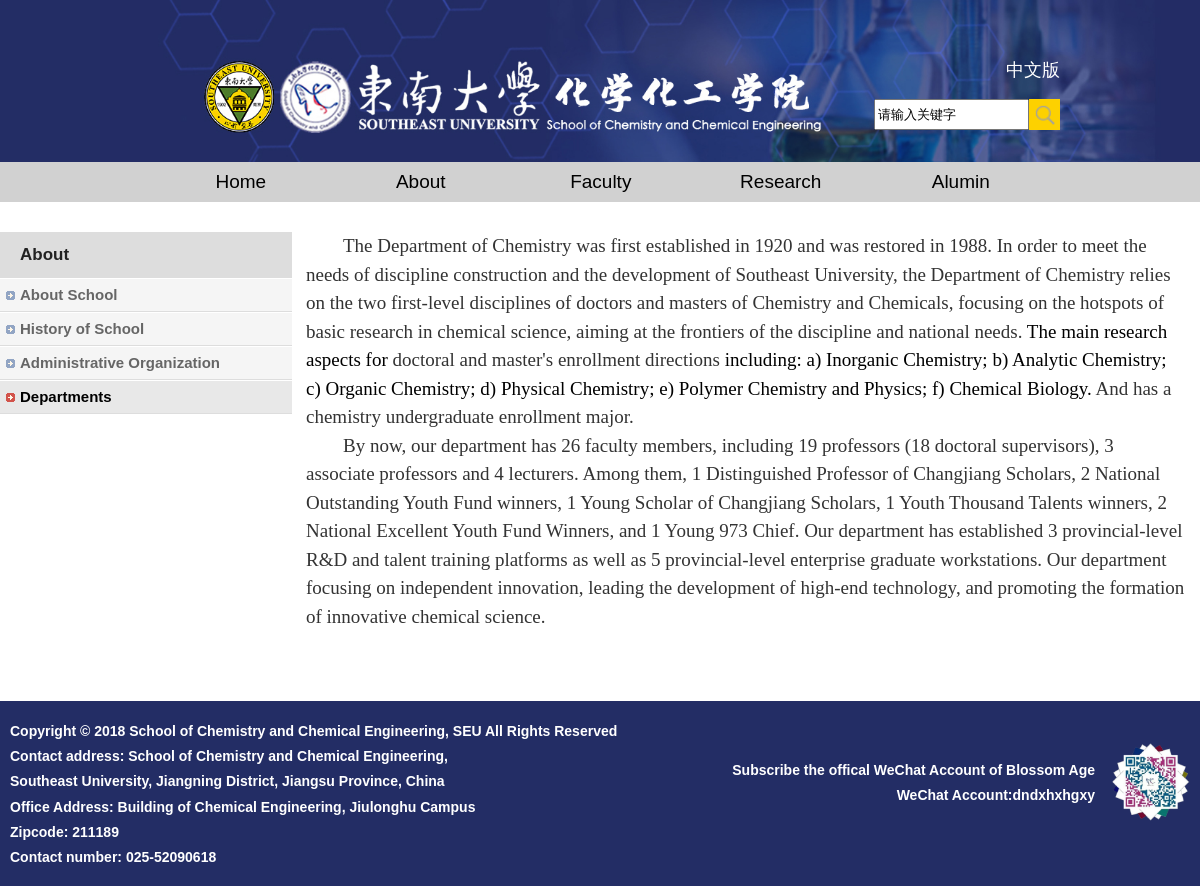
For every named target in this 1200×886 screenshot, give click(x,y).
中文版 (1033, 70)
